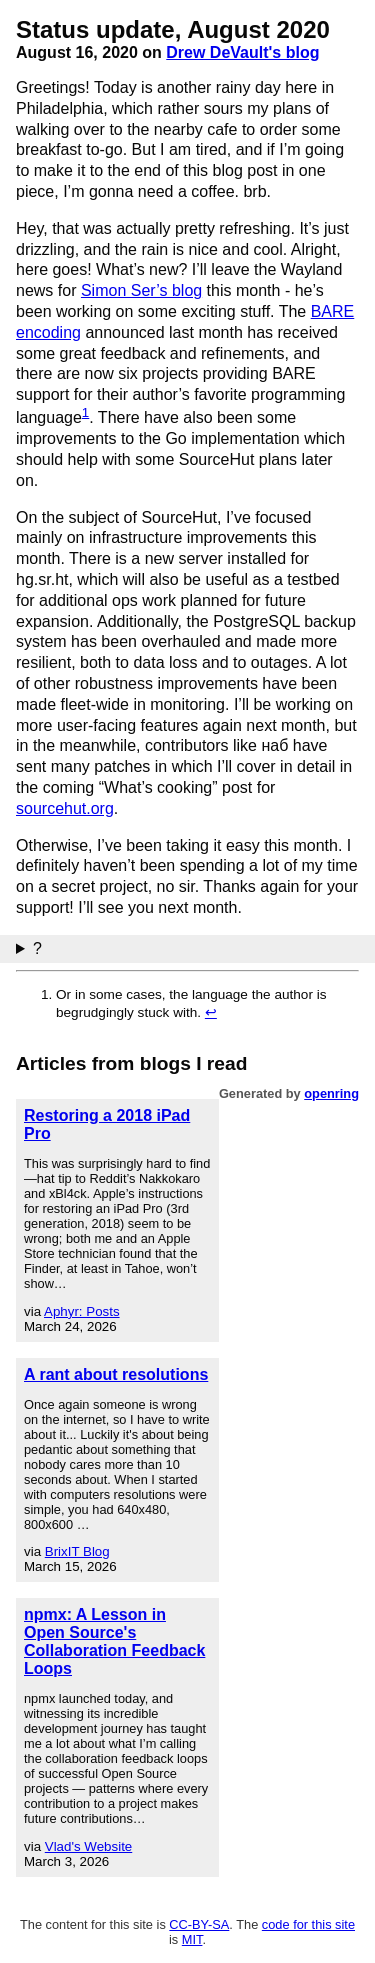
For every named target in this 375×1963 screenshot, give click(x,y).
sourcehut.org (65, 808)
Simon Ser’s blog (141, 290)
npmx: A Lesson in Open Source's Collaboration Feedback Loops (114, 1641)
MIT (192, 1939)
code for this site (308, 1924)
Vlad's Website (89, 1846)
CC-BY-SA (199, 1924)
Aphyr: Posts (82, 1311)
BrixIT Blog (77, 1551)
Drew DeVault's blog (242, 52)
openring (331, 1093)
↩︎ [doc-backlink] (211, 1012)
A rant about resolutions (116, 1374)
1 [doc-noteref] (85, 412)
